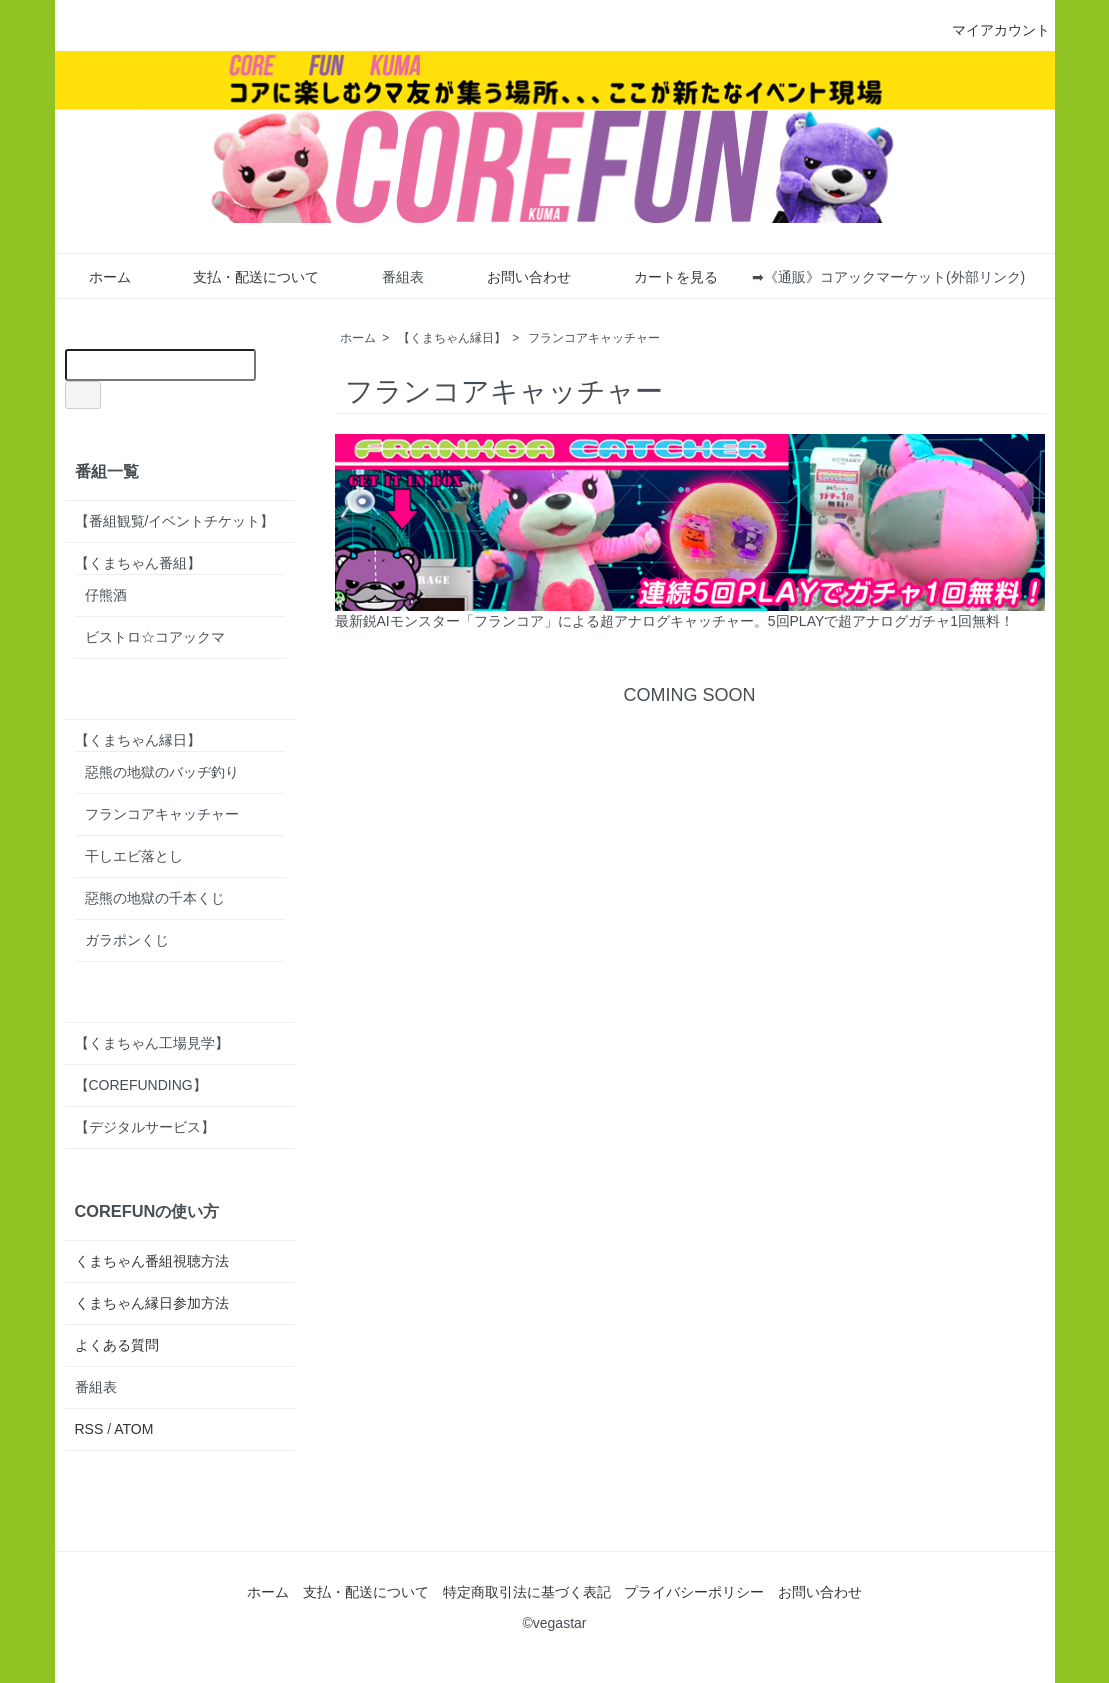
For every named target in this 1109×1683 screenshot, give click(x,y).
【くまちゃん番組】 (138, 563)
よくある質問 (117, 1345)
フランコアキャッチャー (594, 338)
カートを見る (661, 277)
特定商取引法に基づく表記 (527, 1592)
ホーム (95, 277)
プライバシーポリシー (694, 1592)
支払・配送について (241, 277)
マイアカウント (990, 30)
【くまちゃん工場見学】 (152, 1043)
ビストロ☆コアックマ (155, 637)
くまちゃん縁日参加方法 (152, 1303)
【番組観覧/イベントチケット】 (175, 521)
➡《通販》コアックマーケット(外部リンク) (888, 277)
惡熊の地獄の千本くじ (155, 898)
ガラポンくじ (127, 940)
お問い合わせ (514, 277)
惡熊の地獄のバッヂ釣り (162, 772)
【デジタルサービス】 (145, 1127)
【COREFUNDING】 (141, 1085)
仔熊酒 (106, 595)
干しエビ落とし (134, 856)
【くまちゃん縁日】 (452, 338)
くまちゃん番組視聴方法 (152, 1261)
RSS (89, 1429)
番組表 (388, 277)
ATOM (133, 1429)
